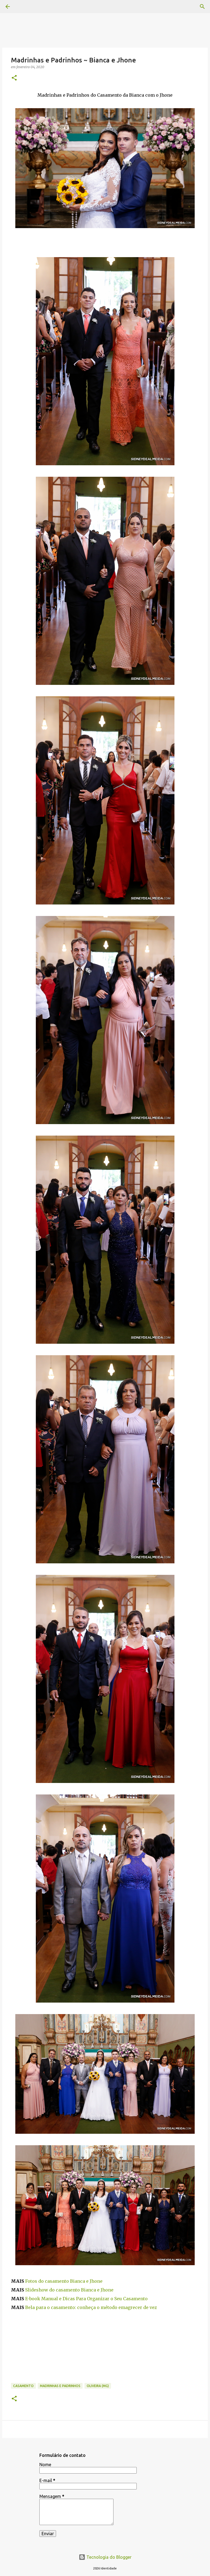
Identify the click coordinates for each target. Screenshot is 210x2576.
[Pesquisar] (202, 6)
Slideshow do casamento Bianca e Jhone (69, 2290)
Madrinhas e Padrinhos (60, 2386)
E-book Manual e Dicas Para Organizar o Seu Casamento (86, 2298)
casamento (23, 2386)
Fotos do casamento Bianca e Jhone (64, 2281)
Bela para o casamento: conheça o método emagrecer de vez (91, 2307)
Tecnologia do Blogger (105, 2557)
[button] (14, 78)
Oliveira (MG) (98, 2386)
